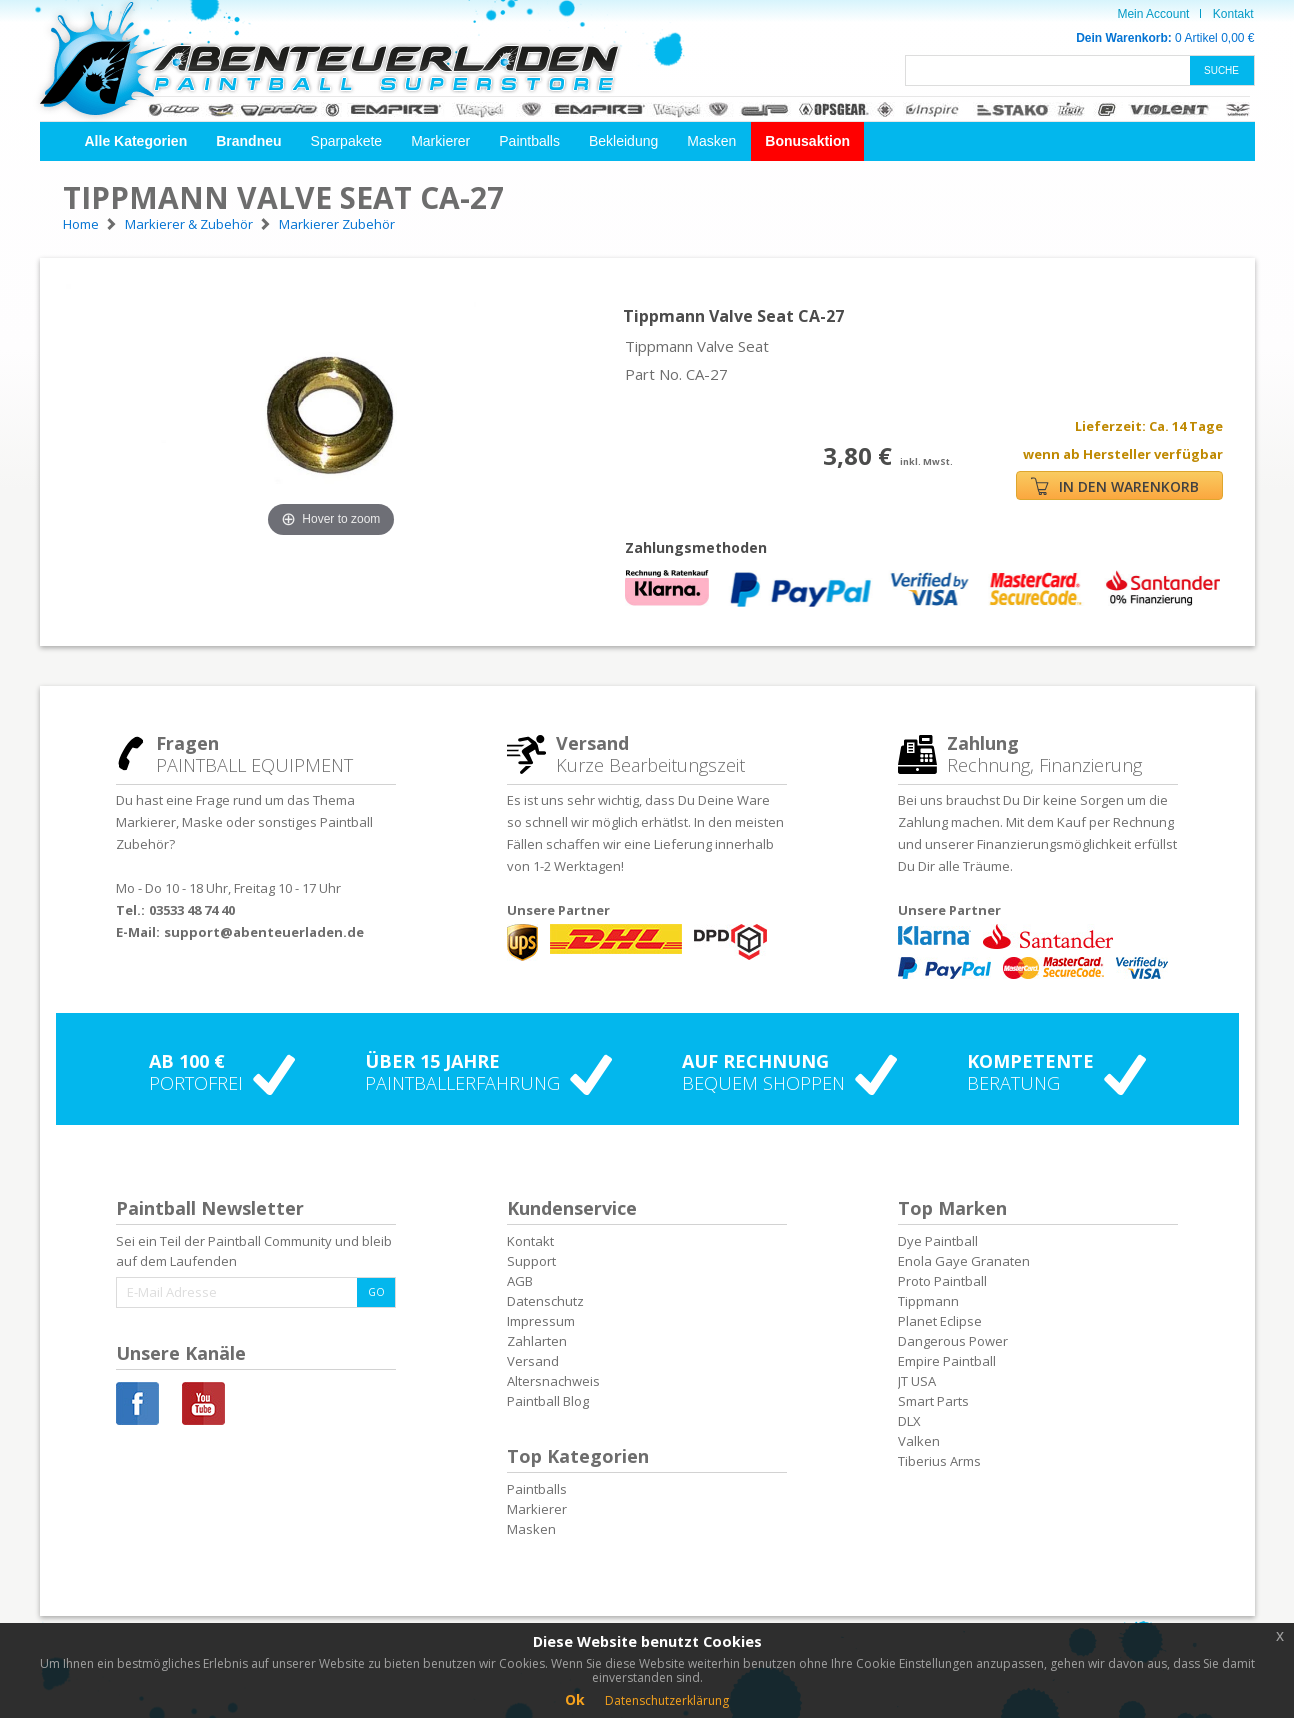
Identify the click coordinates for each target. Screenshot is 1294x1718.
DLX (909, 1421)
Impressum (541, 1321)
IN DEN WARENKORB (1115, 486)
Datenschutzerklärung (667, 1700)
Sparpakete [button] (347, 141)
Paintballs (529, 141)
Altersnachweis (553, 1381)
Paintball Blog (548, 1401)
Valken (919, 1441)
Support (531, 1261)
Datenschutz (545, 1301)
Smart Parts (933, 1401)
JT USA (917, 1381)
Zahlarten (537, 1341)
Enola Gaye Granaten (964, 1261)
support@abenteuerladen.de (264, 932)
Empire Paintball (947, 1361)
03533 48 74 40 (192, 910)
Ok (575, 1699)
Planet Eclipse (940, 1321)
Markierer (440, 141)
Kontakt (1233, 14)
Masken (711, 141)
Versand (533, 1361)
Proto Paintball (942, 1281)
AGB (520, 1281)
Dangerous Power (953, 1341)
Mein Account (1153, 14)
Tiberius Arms (939, 1461)
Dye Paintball (938, 1241)
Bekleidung (623, 141)
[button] (136, 141)
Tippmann (928, 1301)
